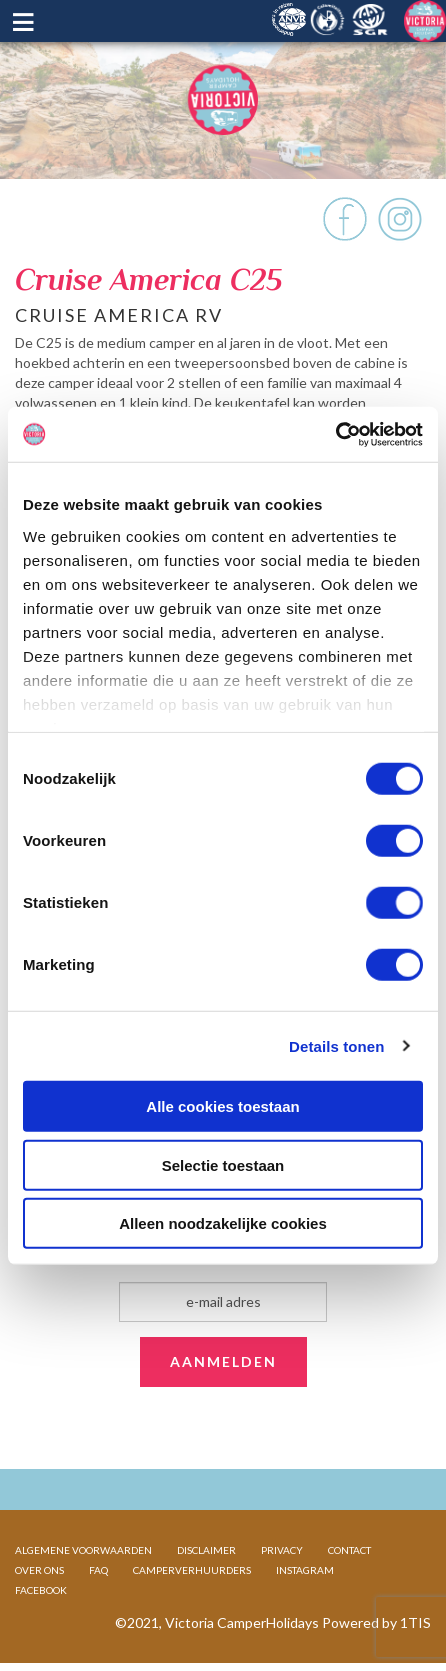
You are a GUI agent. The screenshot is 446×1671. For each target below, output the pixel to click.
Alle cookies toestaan (222, 1106)
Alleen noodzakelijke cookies (223, 1223)
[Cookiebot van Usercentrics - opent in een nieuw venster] (335, 434)
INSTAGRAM (305, 1570)
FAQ (98, 1570)
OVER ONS (39, 1570)
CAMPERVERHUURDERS (192, 1570)
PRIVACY (282, 1550)
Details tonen (336, 1045)
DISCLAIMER (206, 1550)
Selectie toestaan (223, 1164)
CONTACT (349, 1550)
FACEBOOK (41, 1590)
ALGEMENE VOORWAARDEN (83, 1550)
